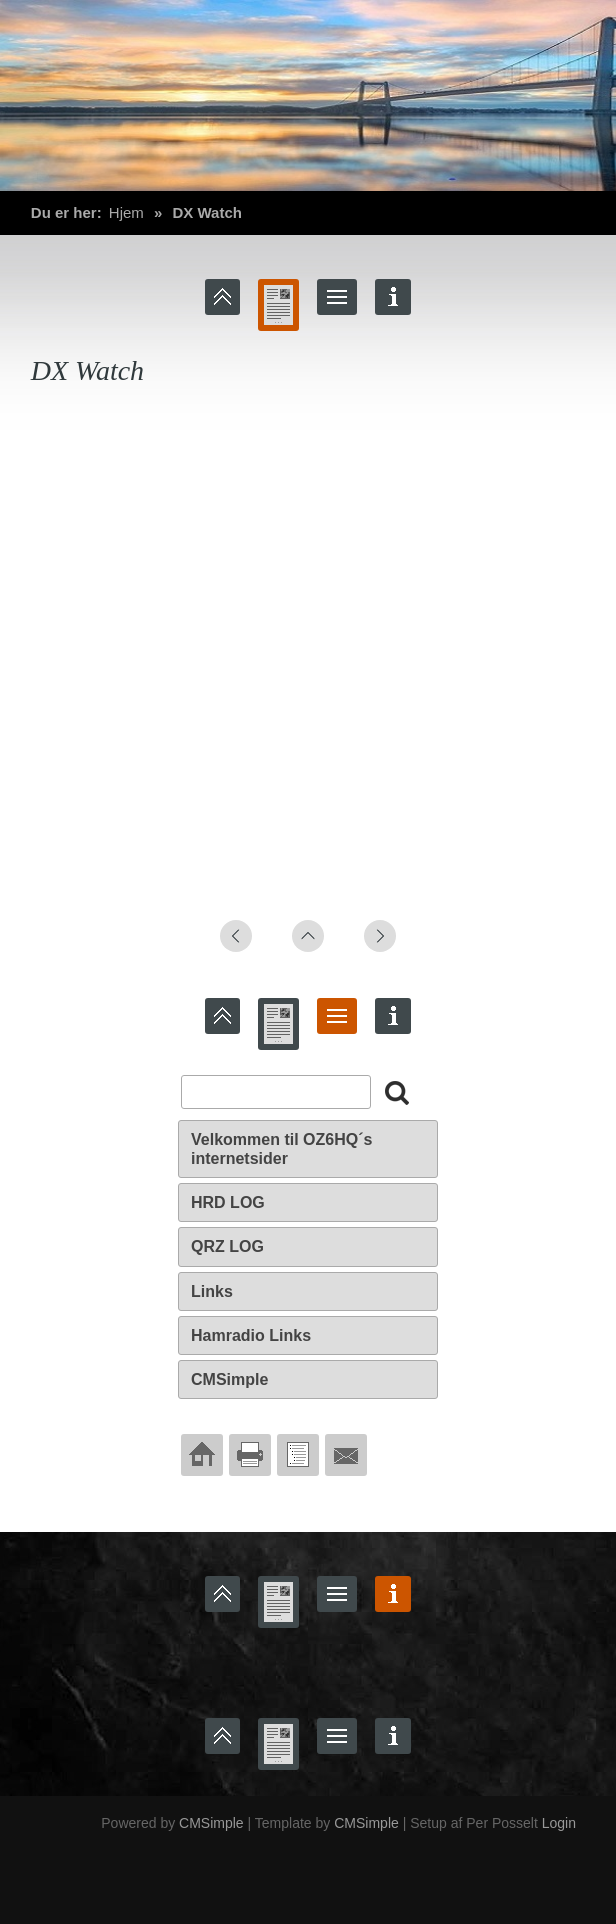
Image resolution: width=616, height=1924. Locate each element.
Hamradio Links (251, 1335)
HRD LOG (228, 1202)
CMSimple (229, 1379)
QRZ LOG (227, 1246)
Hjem (126, 212)
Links (212, 1291)
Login (559, 1823)
